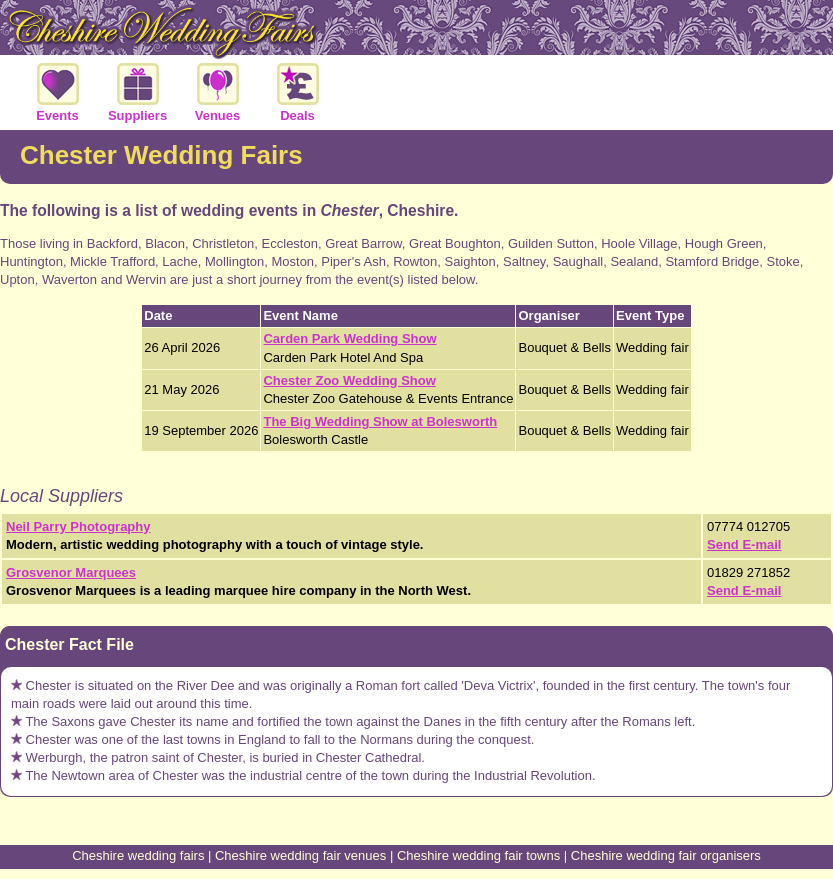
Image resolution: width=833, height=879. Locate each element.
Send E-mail (744, 544)
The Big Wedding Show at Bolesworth (380, 421)
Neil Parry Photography (78, 526)
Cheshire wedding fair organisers (666, 855)
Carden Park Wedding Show (349, 338)
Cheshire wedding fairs (138, 855)
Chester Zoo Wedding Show (349, 380)
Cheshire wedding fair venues (300, 855)
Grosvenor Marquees (71, 572)
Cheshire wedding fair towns (478, 855)
